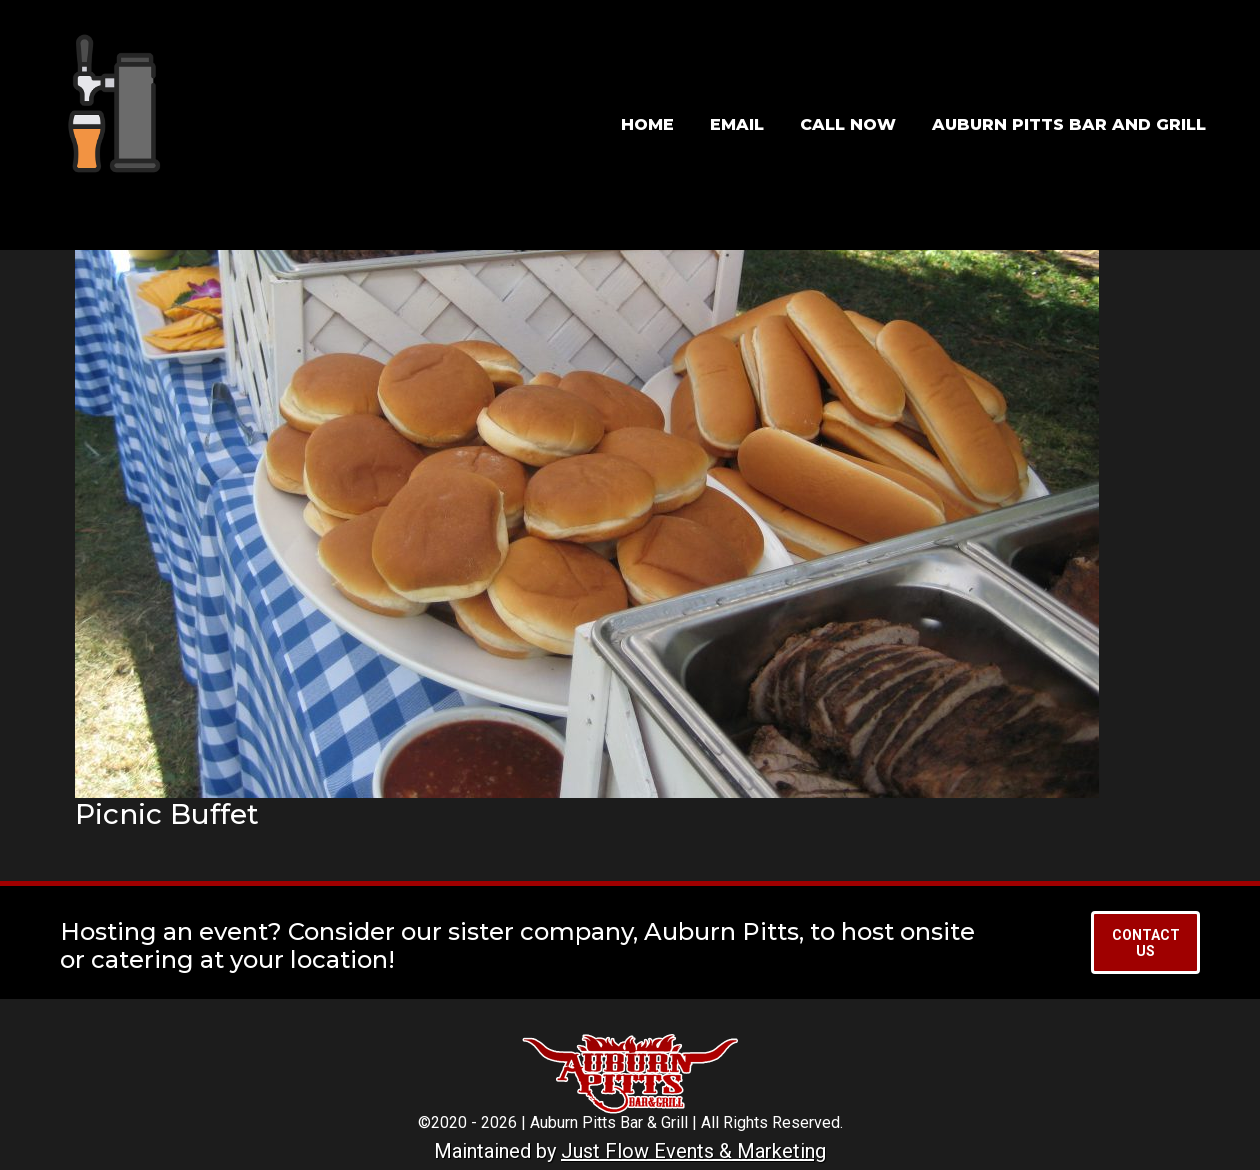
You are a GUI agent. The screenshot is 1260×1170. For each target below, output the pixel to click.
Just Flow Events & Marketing (693, 1151)
